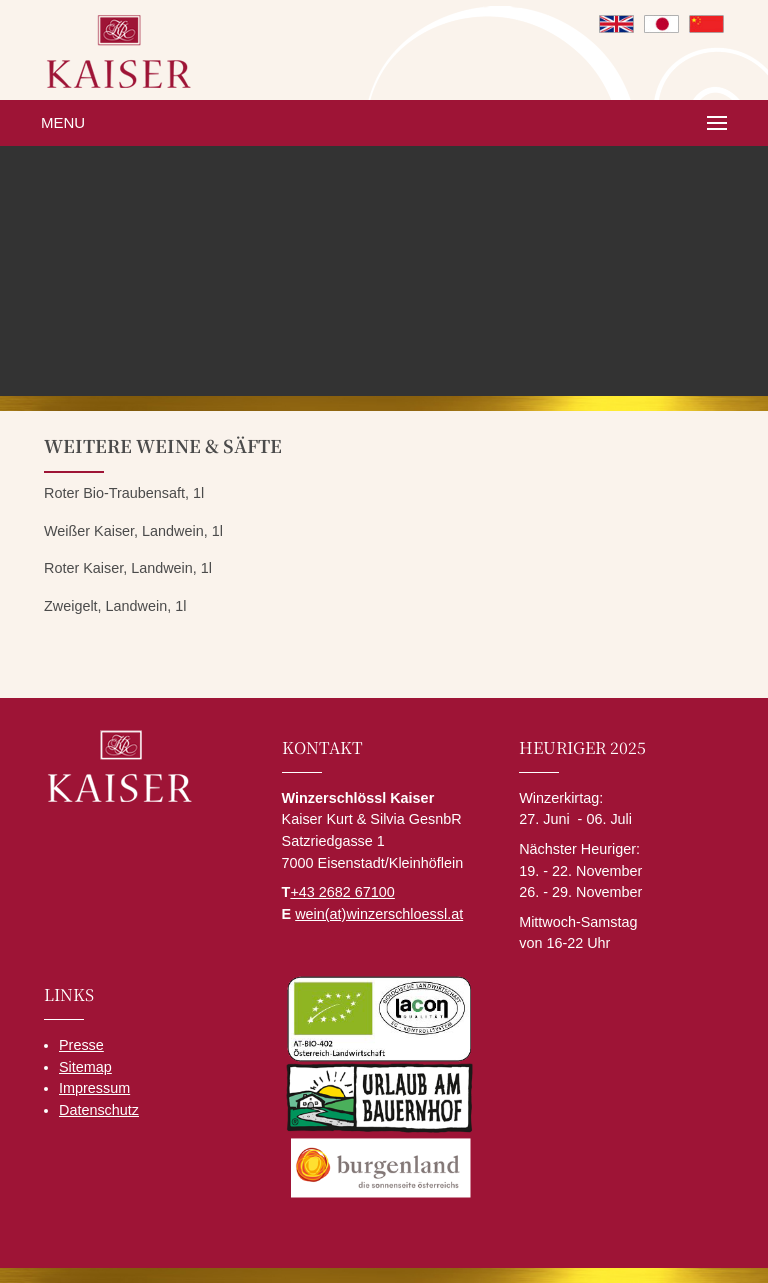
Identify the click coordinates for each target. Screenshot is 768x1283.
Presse (81, 1045)
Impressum (94, 1088)
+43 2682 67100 (342, 892)
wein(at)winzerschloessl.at (379, 914)
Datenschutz (99, 1110)
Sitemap (85, 1067)
